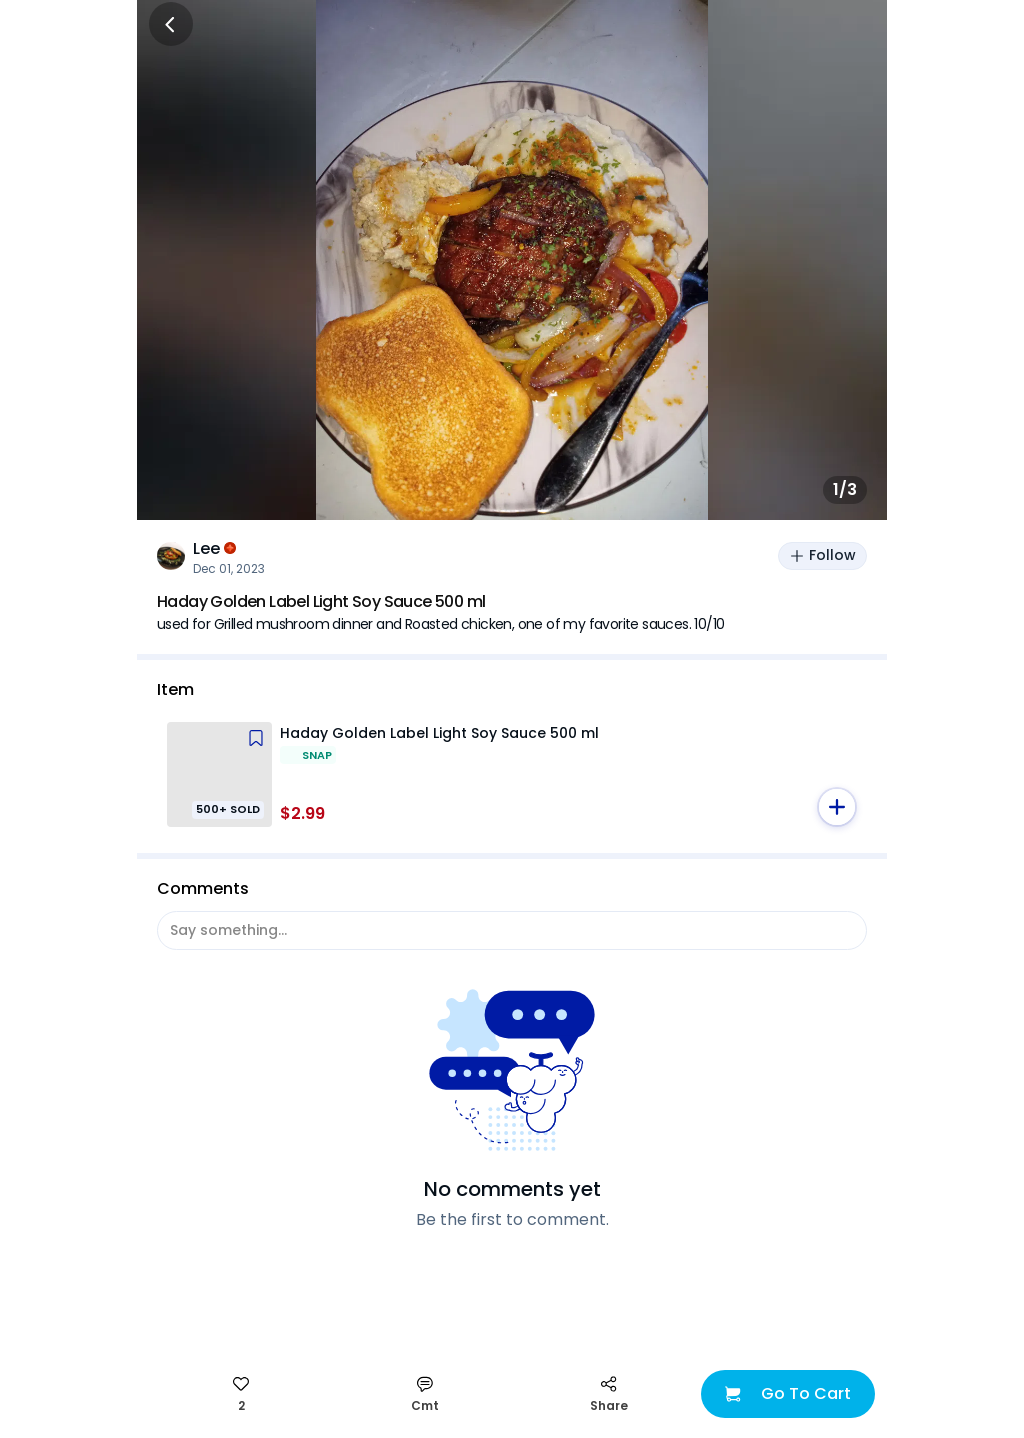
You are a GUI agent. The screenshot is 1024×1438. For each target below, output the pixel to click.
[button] (837, 807)
